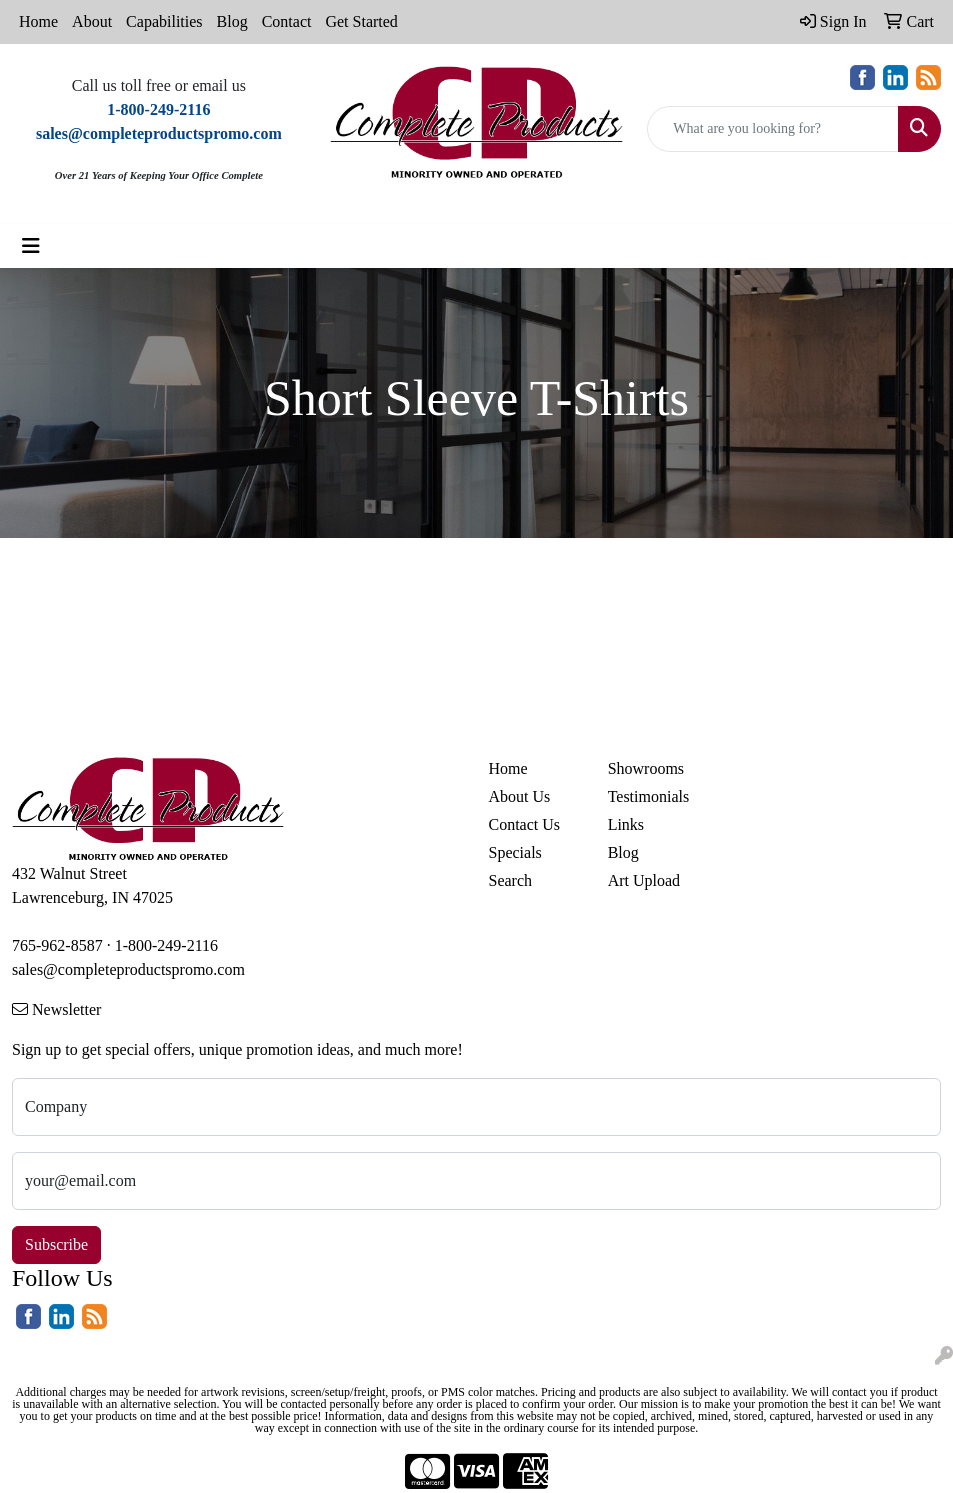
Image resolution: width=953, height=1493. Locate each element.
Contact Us (525, 824)
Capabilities (164, 21)
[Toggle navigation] (31, 246)
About (92, 21)
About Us (520, 796)
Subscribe (56, 1244)
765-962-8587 (57, 945)
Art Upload (644, 880)
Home (38, 21)
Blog (232, 21)
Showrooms (646, 768)
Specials (515, 852)
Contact (287, 21)
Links (626, 824)
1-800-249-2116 (166, 945)
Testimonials (649, 796)
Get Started (361, 21)
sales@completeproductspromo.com (128, 969)
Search (511, 880)
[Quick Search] (773, 129)
